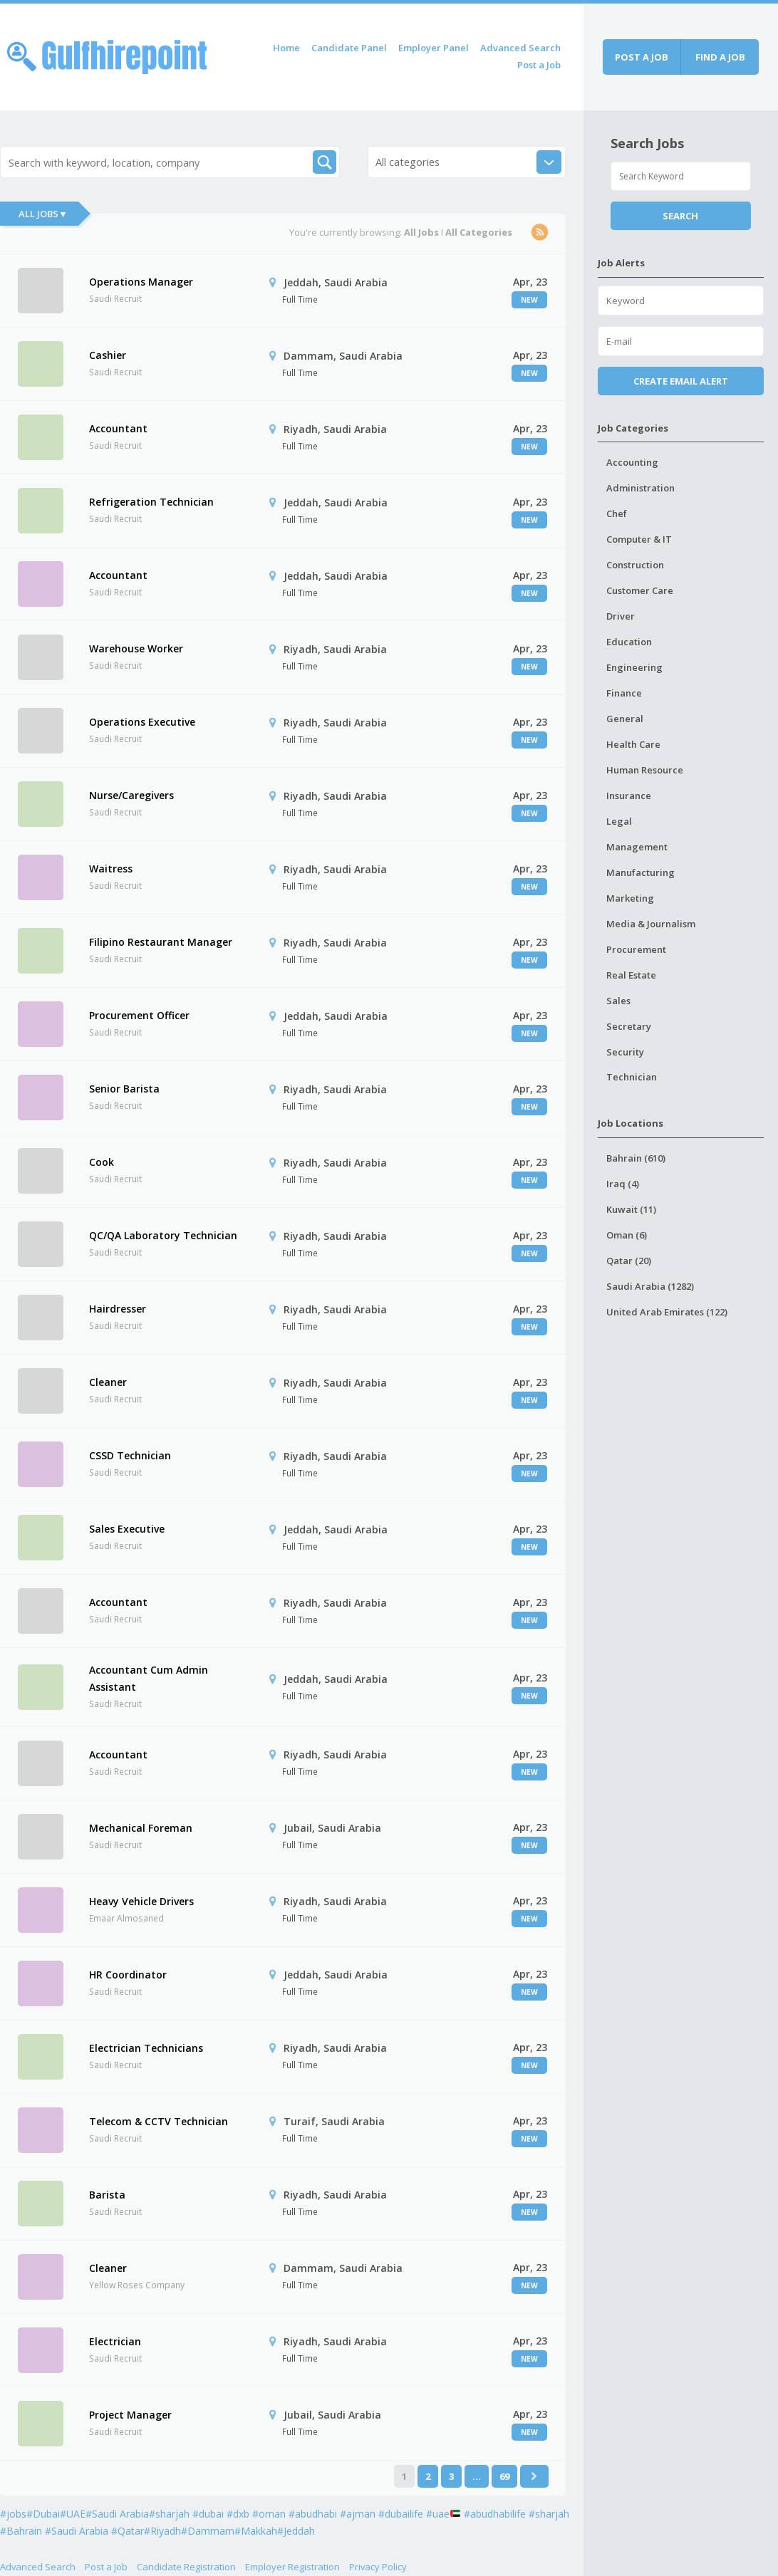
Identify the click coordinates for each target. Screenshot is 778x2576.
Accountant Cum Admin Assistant (148, 1678)
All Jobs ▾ (42, 213)
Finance (624, 693)
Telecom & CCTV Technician (158, 2121)
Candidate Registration (186, 2566)
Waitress (111, 868)
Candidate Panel (349, 47)
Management (637, 846)
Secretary (628, 1026)
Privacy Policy (378, 2566)
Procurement (636, 949)
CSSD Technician (130, 1455)
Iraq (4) (622, 1183)
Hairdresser (117, 1308)
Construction (635, 564)
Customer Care (639, 590)
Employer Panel (433, 47)
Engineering (634, 667)
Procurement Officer (139, 1015)
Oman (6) (626, 1235)
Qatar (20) (628, 1260)
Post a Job (539, 64)
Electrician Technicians (146, 2048)
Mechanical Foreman (140, 1828)
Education (629, 641)
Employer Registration (292, 2566)
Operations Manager (141, 281)
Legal (619, 821)
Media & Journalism (650, 923)
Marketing (630, 898)
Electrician (115, 2341)
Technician (631, 1076)
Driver (620, 616)
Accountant (118, 428)
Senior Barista (124, 1088)
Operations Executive (142, 722)
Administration (640, 487)
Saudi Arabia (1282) (650, 1286)
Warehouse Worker (136, 648)
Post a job (641, 57)
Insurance (628, 795)
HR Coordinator (128, 1974)
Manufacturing (640, 872)
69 (504, 2476)
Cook (101, 1162)
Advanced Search (520, 47)
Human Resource (644, 769)
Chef (616, 513)
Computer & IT (639, 539)
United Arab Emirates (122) (666, 1311)
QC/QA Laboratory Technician (163, 1235)
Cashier (107, 355)
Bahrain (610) (635, 1158)
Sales (618, 1000)
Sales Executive (127, 1528)
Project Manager (130, 2414)
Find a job (720, 57)
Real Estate (631, 975)
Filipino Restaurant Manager (160, 942)
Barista (107, 2194)
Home (286, 47)
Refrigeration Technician (151, 502)
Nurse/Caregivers (131, 795)
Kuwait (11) (631, 1209)
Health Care (633, 744)
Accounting (632, 462)
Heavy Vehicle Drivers (141, 1901)
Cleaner (108, 1382)
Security (625, 1051)
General (624, 718)
